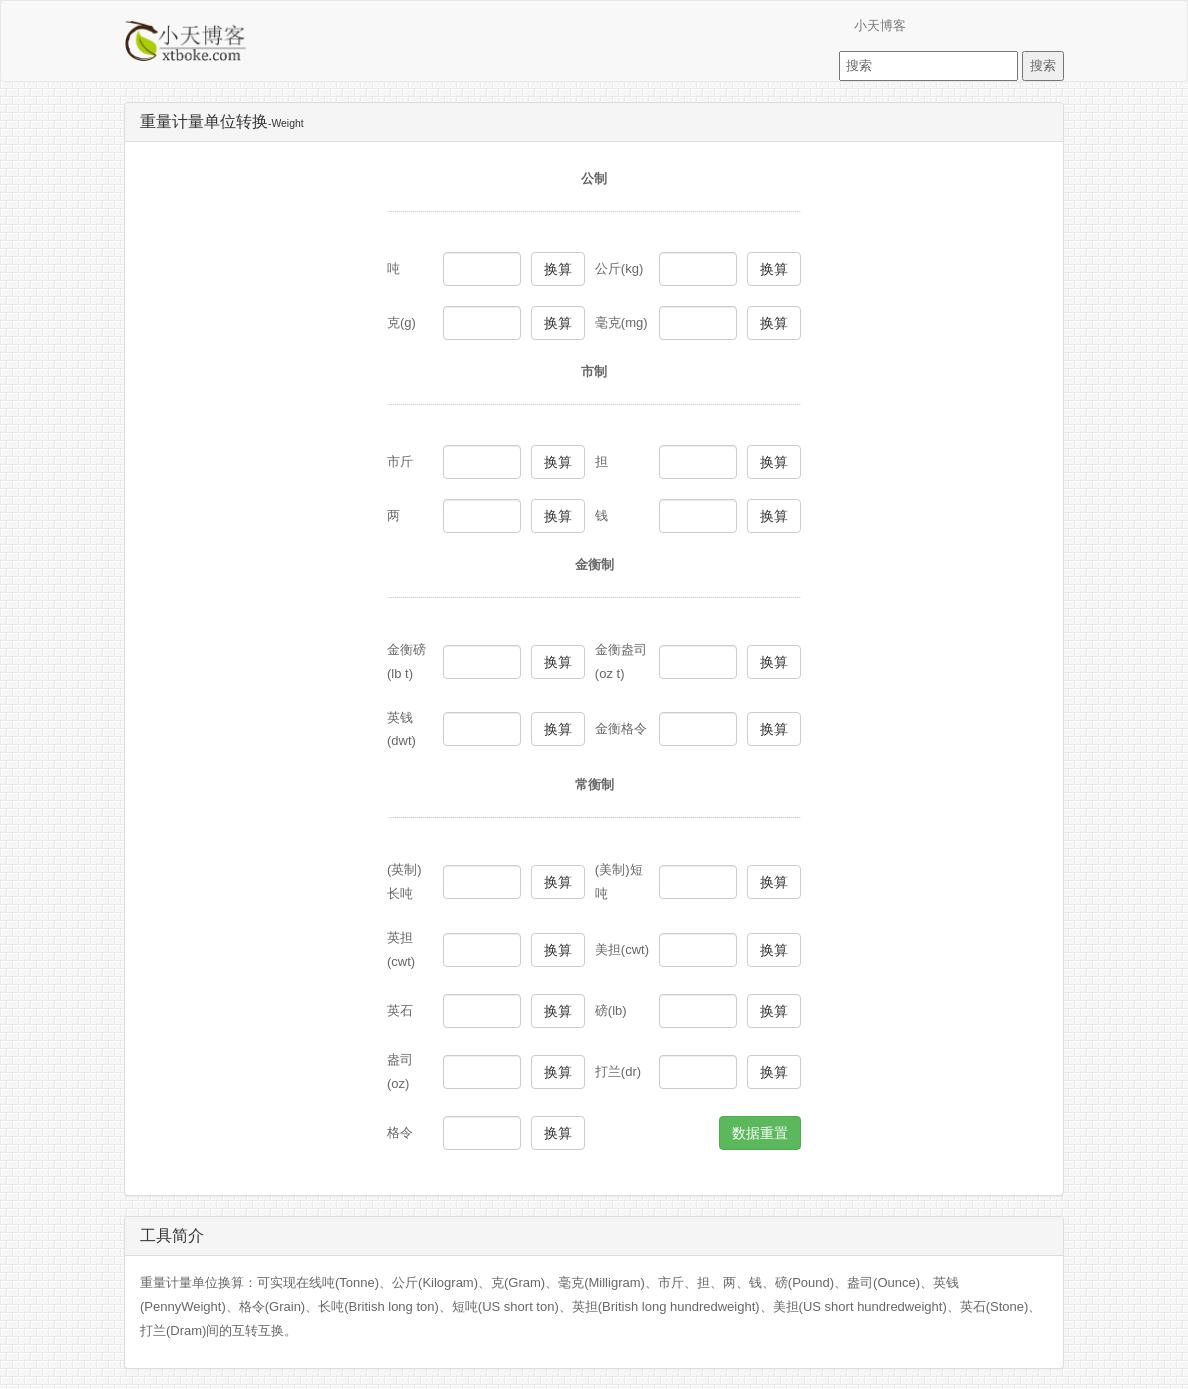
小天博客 (880, 25)
